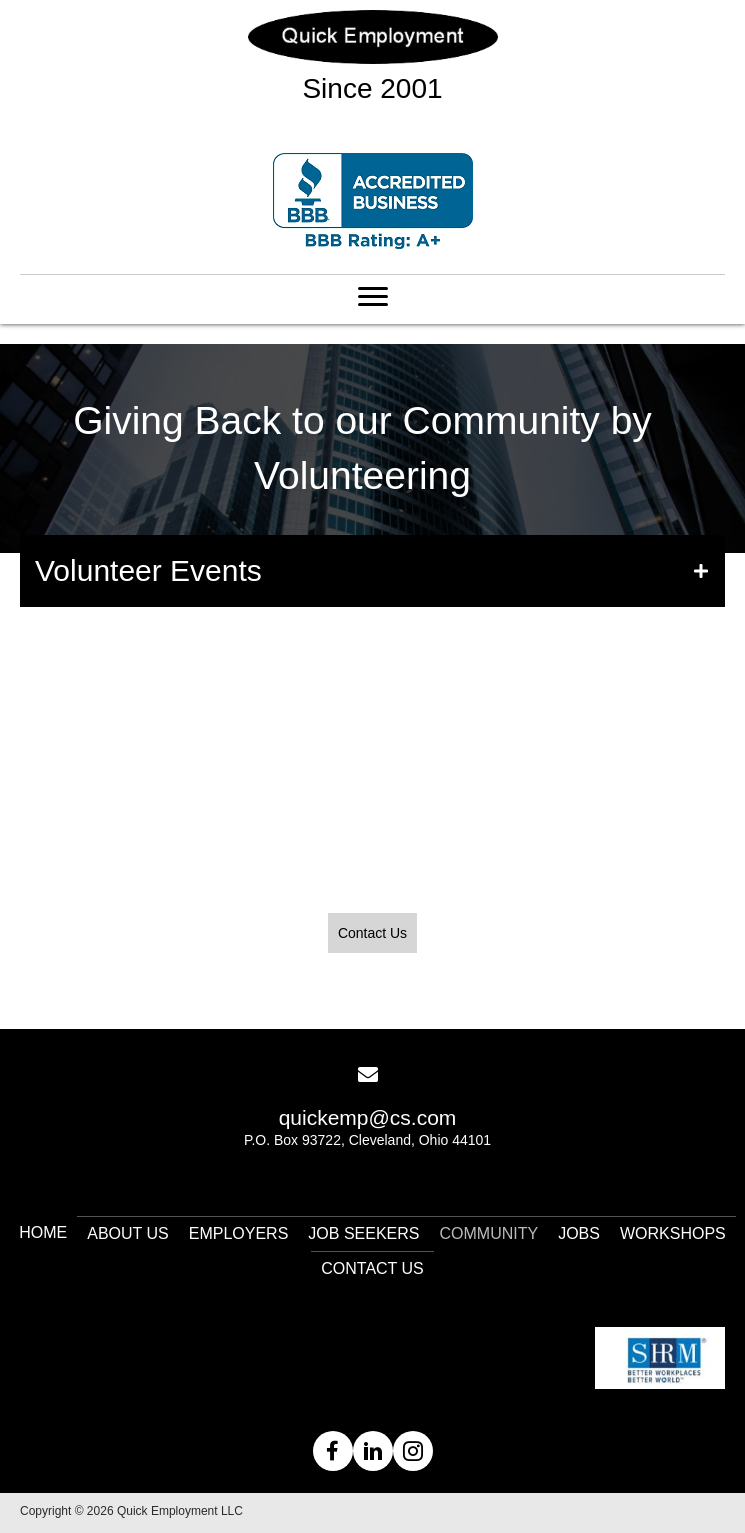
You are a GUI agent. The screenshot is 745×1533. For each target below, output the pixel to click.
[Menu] (373, 297)
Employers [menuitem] (239, 1233)
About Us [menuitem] (128, 1233)
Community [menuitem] (489, 1233)
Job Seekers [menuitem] (363, 1233)
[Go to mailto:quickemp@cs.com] (367, 1115)
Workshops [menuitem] (673, 1233)
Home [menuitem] (43, 1232)
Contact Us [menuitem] (372, 1268)
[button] (372, 571)
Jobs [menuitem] (579, 1233)
